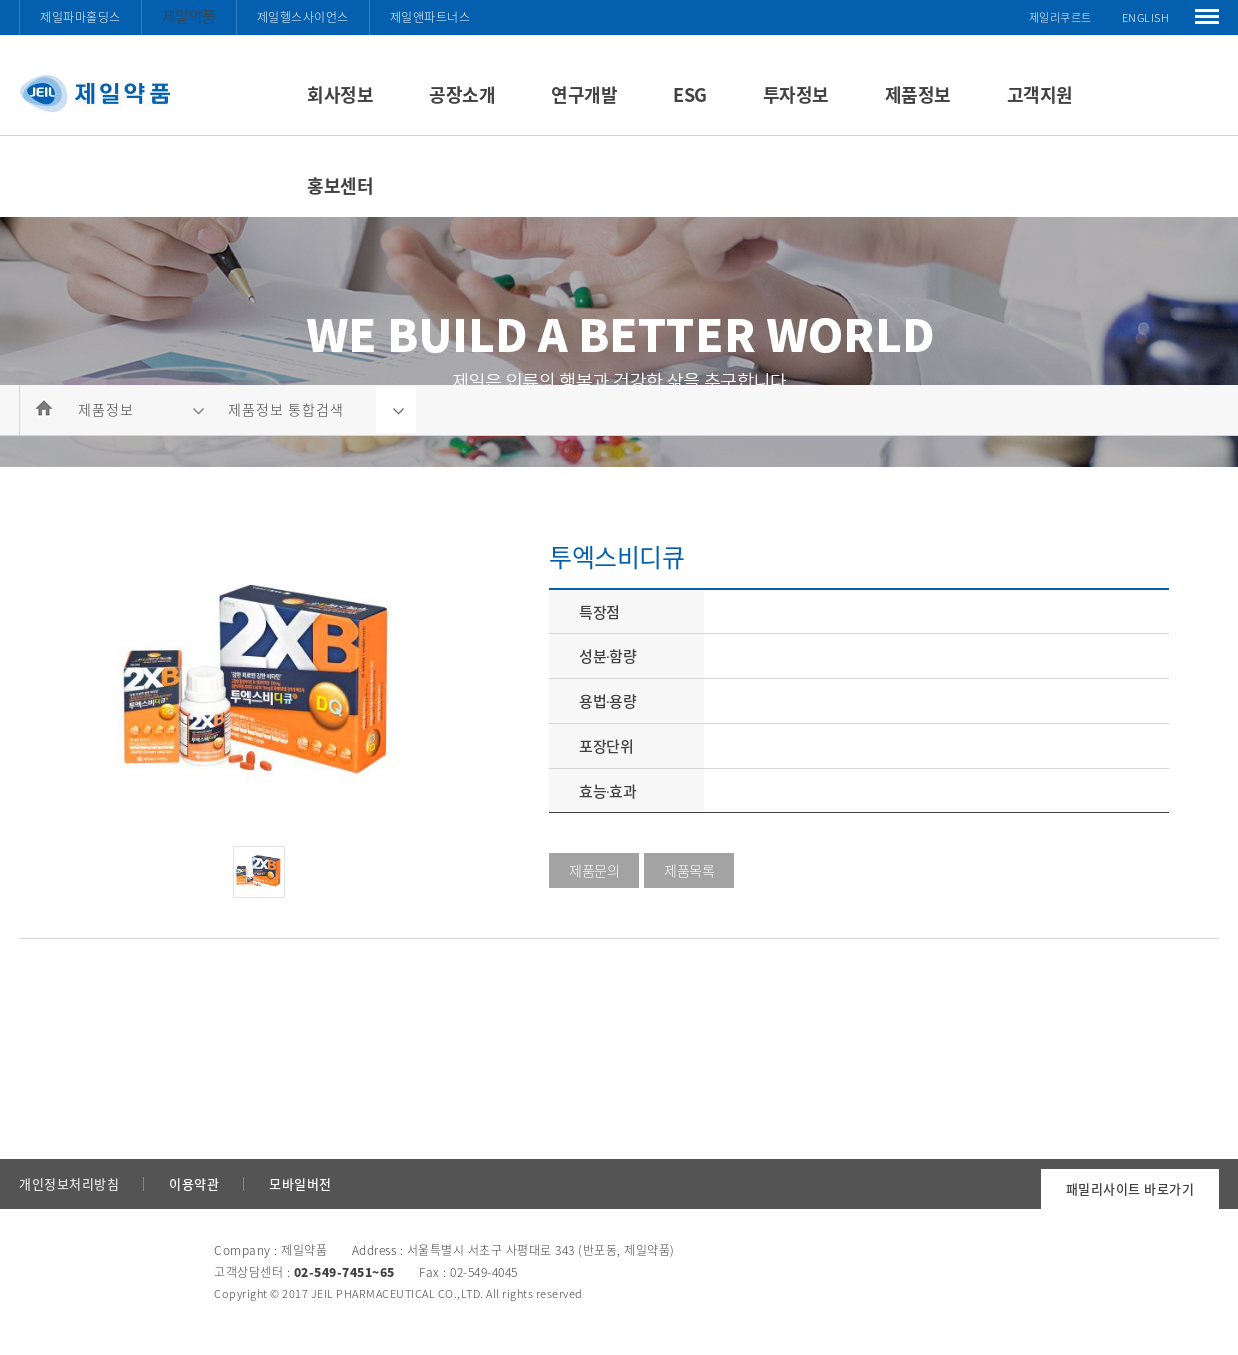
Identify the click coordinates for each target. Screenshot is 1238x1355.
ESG (690, 94)
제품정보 (918, 94)
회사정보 (340, 94)
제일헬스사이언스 (303, 17)
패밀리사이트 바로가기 (1130, 1188)
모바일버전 (300, 1183)
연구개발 (584, 94)
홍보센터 (340, 185)
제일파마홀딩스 (80, 17)
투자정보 (796, 94)
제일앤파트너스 (430, 17)
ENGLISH (1146, 17)
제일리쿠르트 (1060, 17)
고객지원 (1040, 94)
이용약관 (194, 1183)
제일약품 (189, 16)
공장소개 (462, 94)
